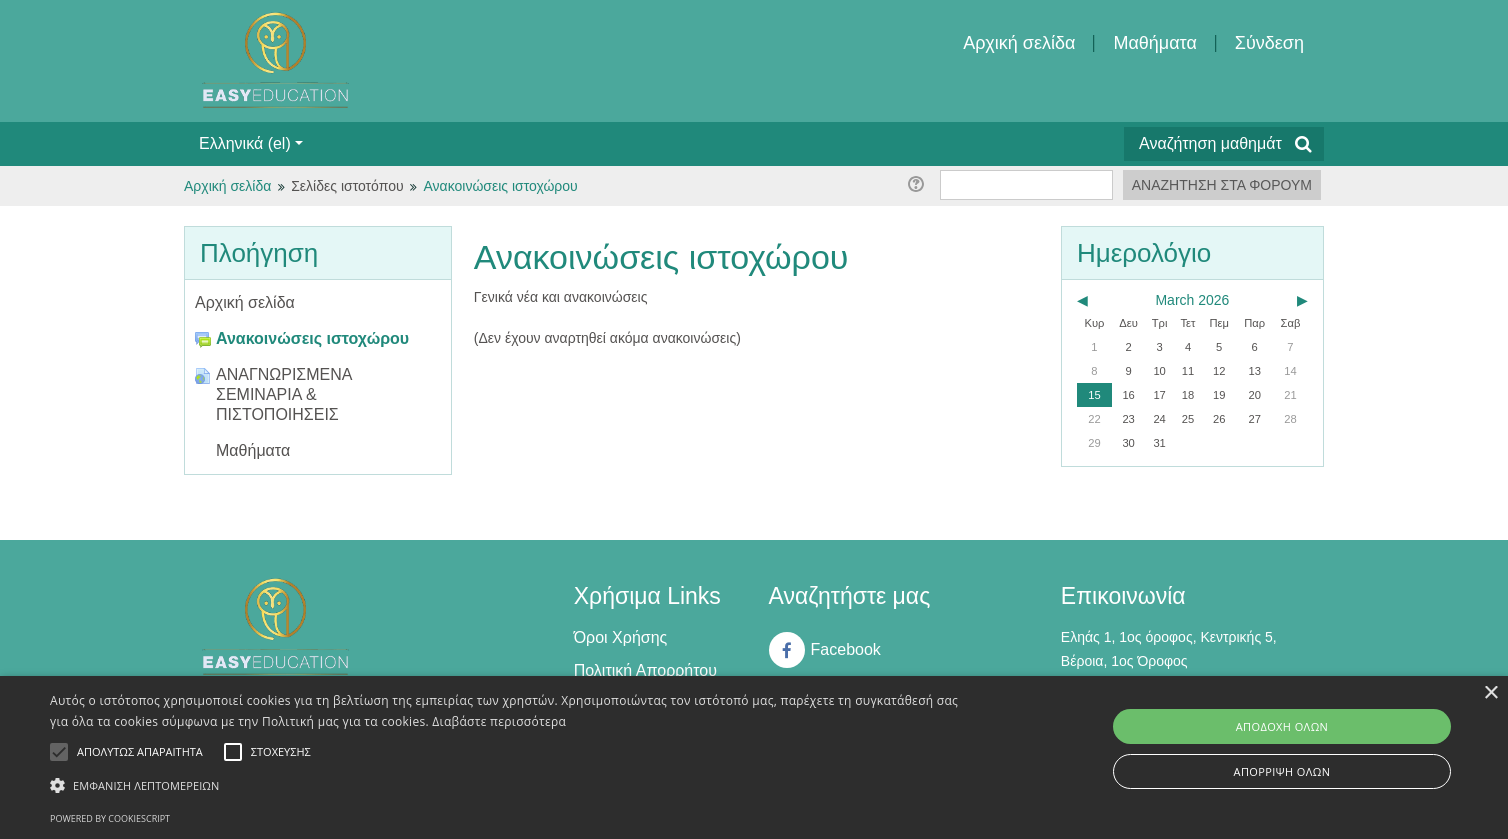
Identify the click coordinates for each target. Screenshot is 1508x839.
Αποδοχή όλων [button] (1282, 726)
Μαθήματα (1154, 43)
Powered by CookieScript (110, 818)
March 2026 (1192, 300)
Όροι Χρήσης (621, 637)
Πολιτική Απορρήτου (645, 670)
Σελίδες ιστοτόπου (347, 186)
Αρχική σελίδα (1019, 43)
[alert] (754, 757)
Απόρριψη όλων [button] (1282, 771)
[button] (507, 785)
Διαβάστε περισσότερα (499, 721)
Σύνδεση (1269, 43)
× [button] (1490, 693)
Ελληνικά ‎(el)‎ (251, 143)
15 (1094, 395)
